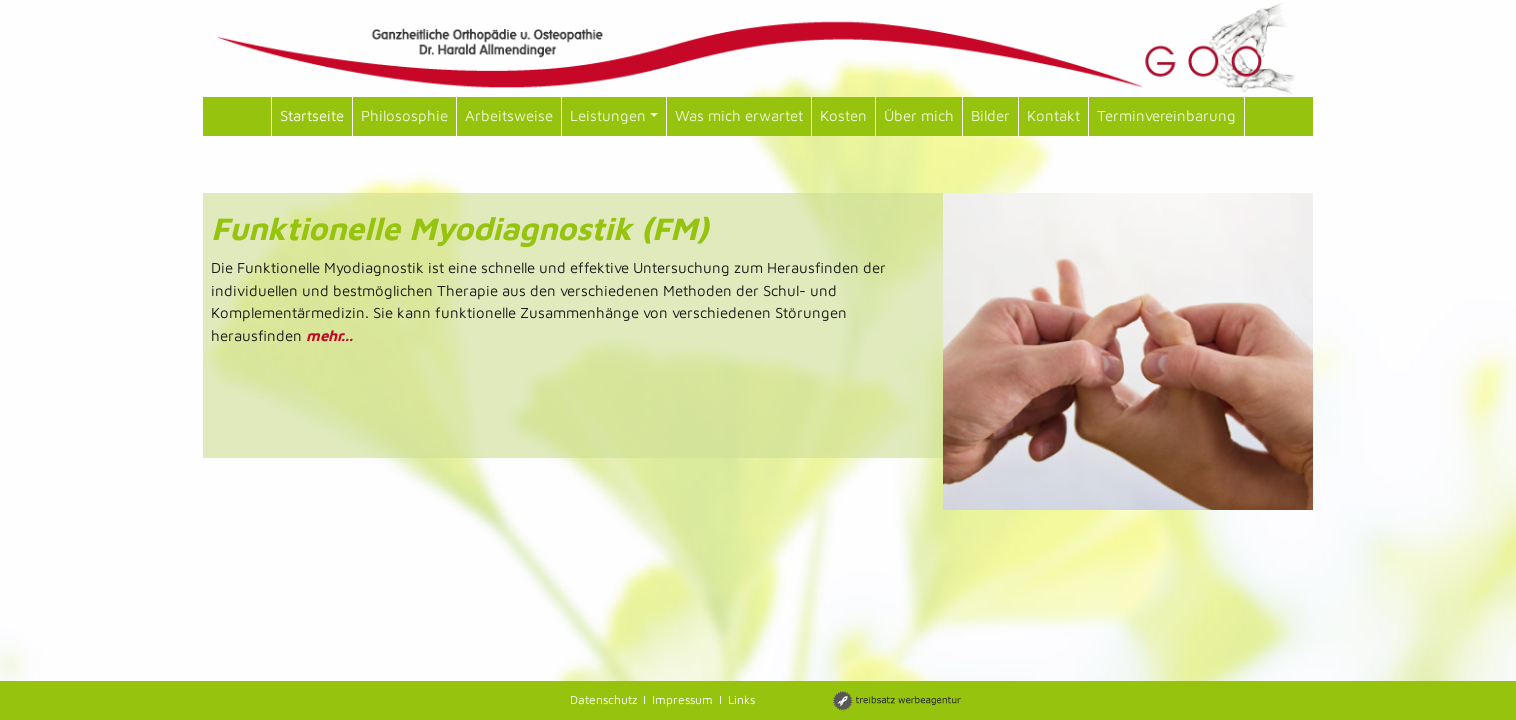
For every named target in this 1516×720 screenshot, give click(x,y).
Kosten (843, 115)
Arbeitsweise (509, 115)
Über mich (919, 115)
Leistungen (614, 115)
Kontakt (1053, 115)
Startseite (312, 115)
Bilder (990, 115)
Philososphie (404, 115)
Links (741, 699)
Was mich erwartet (739, 115)
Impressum (682, 699)
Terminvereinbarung (1166, 115)
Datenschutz (603, 699)
